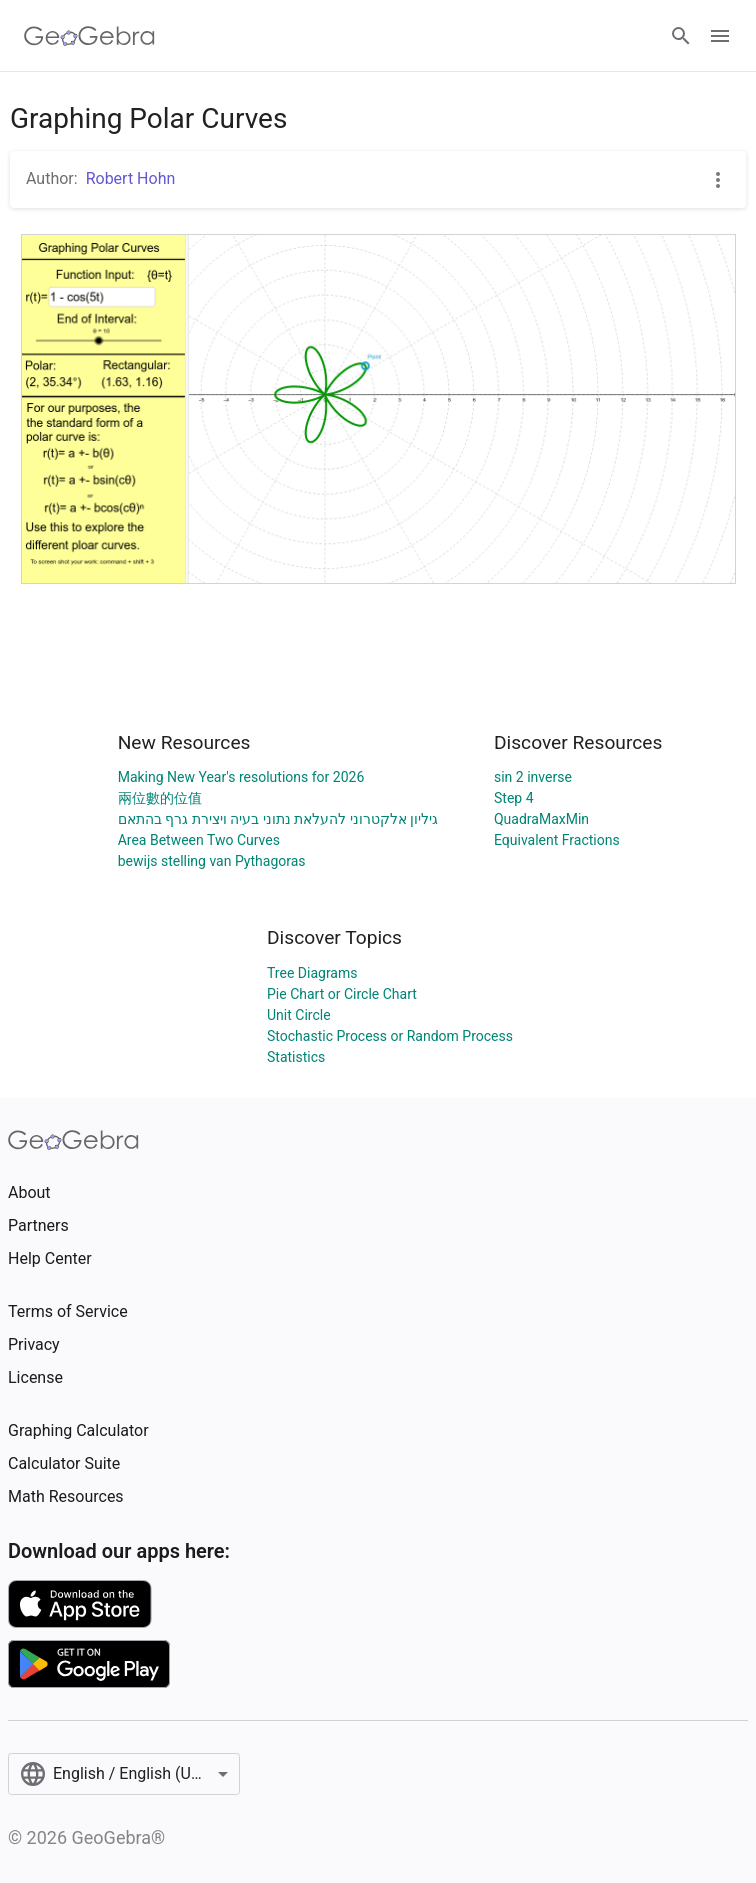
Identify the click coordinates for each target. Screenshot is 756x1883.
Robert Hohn (131, 178)
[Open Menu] (720, 36)
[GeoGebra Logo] (89, 36)
